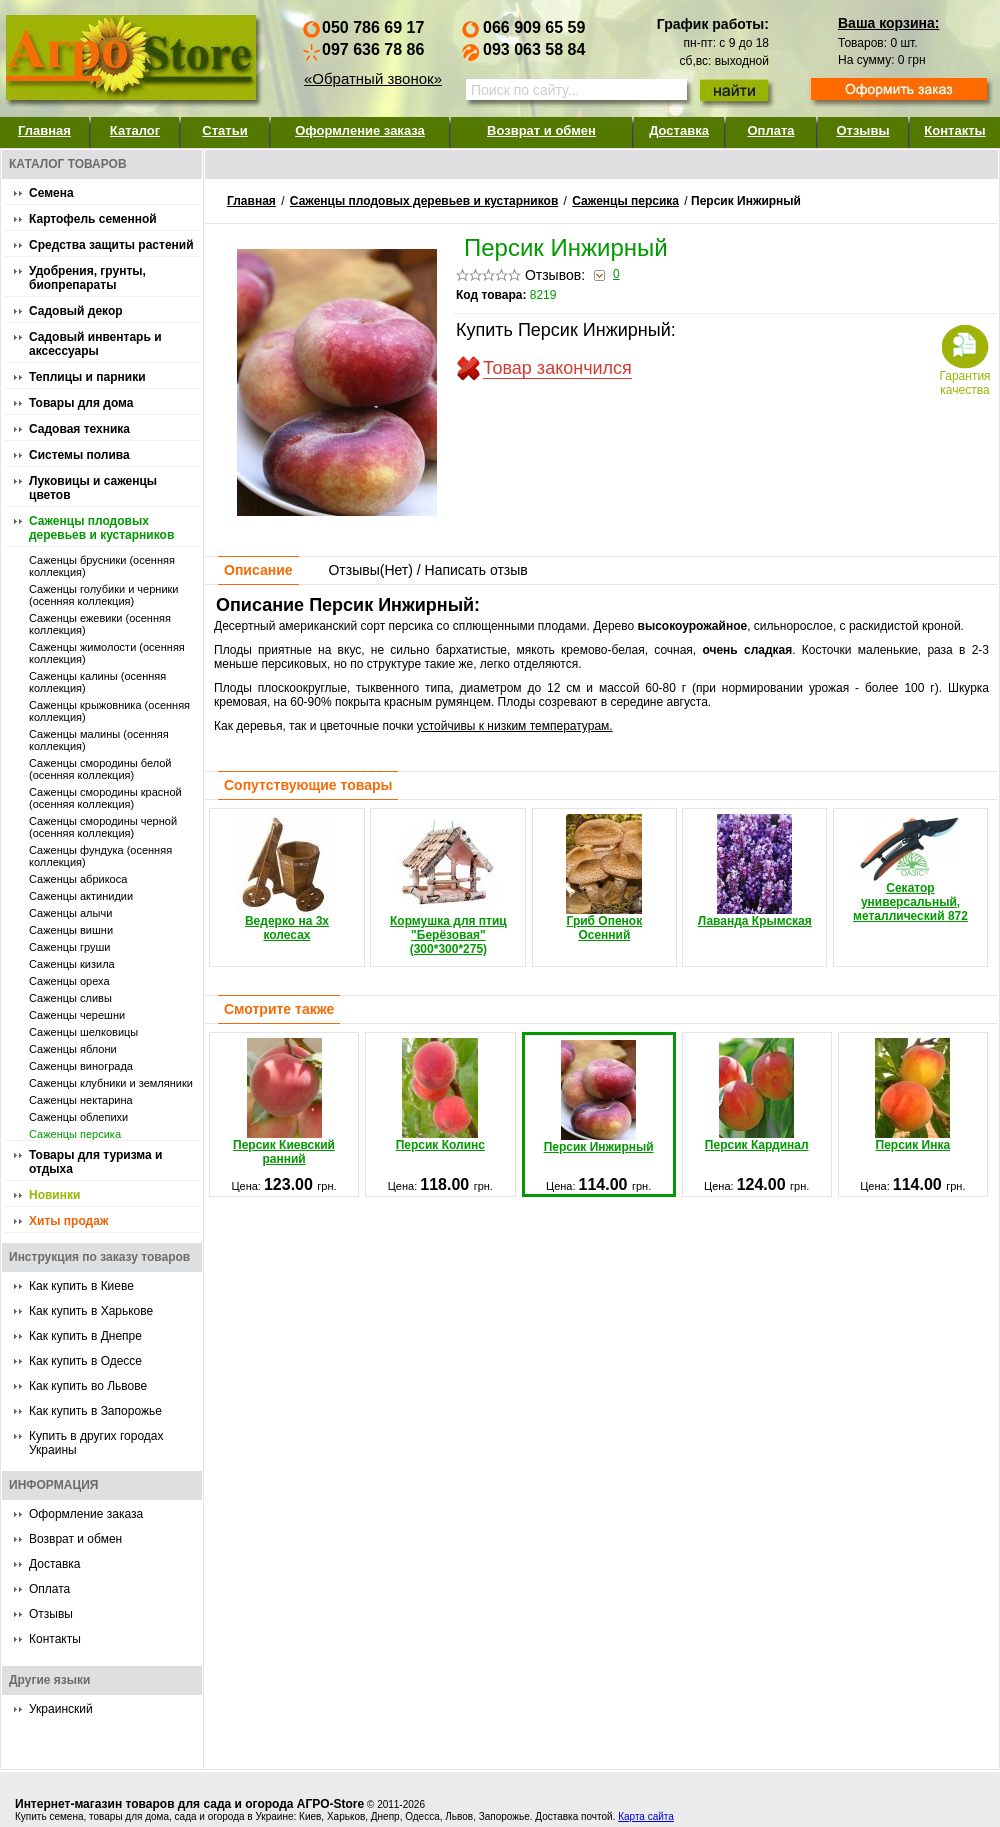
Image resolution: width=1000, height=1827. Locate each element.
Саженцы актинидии (81, 896)
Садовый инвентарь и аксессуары (95, 344)
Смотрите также (279, 1009)
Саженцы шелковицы (83, 1032)
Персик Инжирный (599, 1097)
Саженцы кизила (72, 964)
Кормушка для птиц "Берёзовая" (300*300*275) (448, 885)
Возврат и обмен (541, 130)
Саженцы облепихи (78, 1117)
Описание (258, 570)
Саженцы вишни (71, 930)
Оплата (770, 130)
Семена (51, 193)
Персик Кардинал (757, 1095)
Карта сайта (646, 1816)
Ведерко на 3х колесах (287, 878)
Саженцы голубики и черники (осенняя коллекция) (104, 595)
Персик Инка (912, 1095)
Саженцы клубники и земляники (111, 1083)
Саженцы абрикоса (78, 879)
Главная (44, 130)
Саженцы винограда (81, 1066)
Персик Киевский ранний (284, 1102)
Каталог (135, 130)
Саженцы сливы (70, 998)
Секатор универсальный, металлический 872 (910, 868)
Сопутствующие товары (308, 785)
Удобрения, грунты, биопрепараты (87, 278)
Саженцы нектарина (81, 1100)
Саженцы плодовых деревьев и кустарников (101, 528)
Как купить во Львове (88, 1386)
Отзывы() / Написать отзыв (427, 570)
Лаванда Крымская (755, 871)
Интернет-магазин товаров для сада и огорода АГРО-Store (189, 1804)
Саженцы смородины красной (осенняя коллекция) (105, 798)
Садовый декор (76, 311)
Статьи (224, 130)
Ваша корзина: (888, 23)
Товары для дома (81, 403)
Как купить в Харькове (91, 1311)
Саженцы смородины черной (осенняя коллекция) (103, 827)
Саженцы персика (75, 1134)
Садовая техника (79, 429)
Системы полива (79, 455)
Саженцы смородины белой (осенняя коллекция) (100, 769)
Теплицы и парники (87, 377)
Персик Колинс (440, 1095)
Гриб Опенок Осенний (604, 878)
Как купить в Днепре (85, 1336)
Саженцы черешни (77, 1015)
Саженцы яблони (73, 1049)
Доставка (679, 130)
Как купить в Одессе (85, 1361)
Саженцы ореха (69, 981)
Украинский (61, 1709)
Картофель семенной (93, 219)
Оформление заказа (360, 130)
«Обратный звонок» (373, 78)
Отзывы (862, 130)
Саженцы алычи (70, 913)
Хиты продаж (68, 1221)
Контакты (954, 130)
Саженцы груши (69, 947)
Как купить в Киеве (81, 1286)
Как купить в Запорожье (95, 1411)
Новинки (54, 1195)
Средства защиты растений (111, 245)
